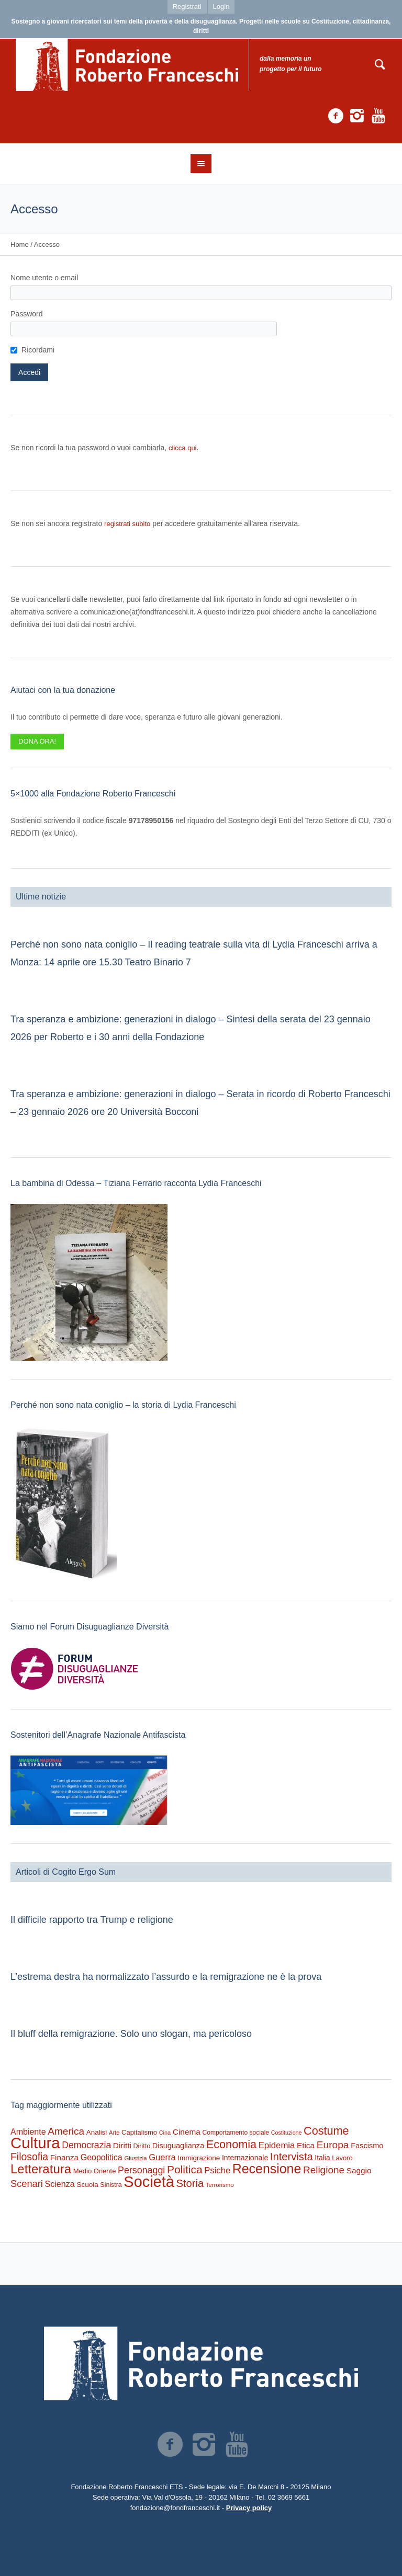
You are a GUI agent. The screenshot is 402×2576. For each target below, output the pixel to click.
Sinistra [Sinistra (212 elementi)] (110, 2185)
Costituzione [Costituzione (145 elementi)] (286, 2132)
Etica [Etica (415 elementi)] (306, 2145)
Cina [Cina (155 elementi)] (165, 2132)
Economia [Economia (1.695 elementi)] (231, 2144)
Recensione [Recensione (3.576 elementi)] (267, 2168)
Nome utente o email (44, 277)
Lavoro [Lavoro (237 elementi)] (342, 2158)
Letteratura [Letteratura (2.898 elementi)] (40, 2169)
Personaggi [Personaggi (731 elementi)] (141, 2170)
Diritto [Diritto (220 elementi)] (141, 2146)
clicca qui (182, 448)
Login (221, 6)
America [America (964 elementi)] (66, 2131)
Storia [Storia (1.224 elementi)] (190, 2183)
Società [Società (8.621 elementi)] (149, 2181)
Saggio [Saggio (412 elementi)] (359, 2170)
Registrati (187, 6)
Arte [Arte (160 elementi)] (114, 2132)
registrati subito (127, 524)
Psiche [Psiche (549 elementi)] (217, 2170)
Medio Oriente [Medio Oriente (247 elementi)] (94, 2171)
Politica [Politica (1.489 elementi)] (185, 2169)
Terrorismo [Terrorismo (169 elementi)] (220, 2185)
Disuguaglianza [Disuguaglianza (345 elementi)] (178, 2145)
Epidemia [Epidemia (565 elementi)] (277, 2145)
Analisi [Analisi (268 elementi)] (96, 2132)
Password (26, 314)
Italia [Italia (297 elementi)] (322, 2157)
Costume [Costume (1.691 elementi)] (326, 2130)
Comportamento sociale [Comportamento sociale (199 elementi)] (235, 2132)
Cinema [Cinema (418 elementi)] (186, 2131)
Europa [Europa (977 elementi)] (333, 2144)
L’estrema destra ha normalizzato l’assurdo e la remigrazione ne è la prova (165, 1976)
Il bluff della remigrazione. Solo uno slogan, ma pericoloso (131, 2033)
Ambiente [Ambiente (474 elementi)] (28, 2131)
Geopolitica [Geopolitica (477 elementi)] (101, 2157)
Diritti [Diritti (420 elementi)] (122, 2145)
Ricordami (37, 350)
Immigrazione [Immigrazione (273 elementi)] (198, 2158)
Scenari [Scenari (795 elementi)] (26, 2183)
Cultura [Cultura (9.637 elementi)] (35, 2142)
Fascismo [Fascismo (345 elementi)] (367, 2145)
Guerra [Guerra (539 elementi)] (162, 2157)
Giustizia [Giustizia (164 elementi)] (135, 2158)
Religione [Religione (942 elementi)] (323, 2169)
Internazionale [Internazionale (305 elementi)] (245, 2157)
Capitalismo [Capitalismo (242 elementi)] (139, 2132)
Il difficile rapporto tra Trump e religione (91, 1919)
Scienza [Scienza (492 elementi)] (60, 2184)
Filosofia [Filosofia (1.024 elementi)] (29, 2156)
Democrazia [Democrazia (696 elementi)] (86, 2145)
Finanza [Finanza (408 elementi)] (64, 2157)
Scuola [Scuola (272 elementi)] (87, 2185)
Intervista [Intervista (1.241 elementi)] (291, 2156)
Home (19, 244)
